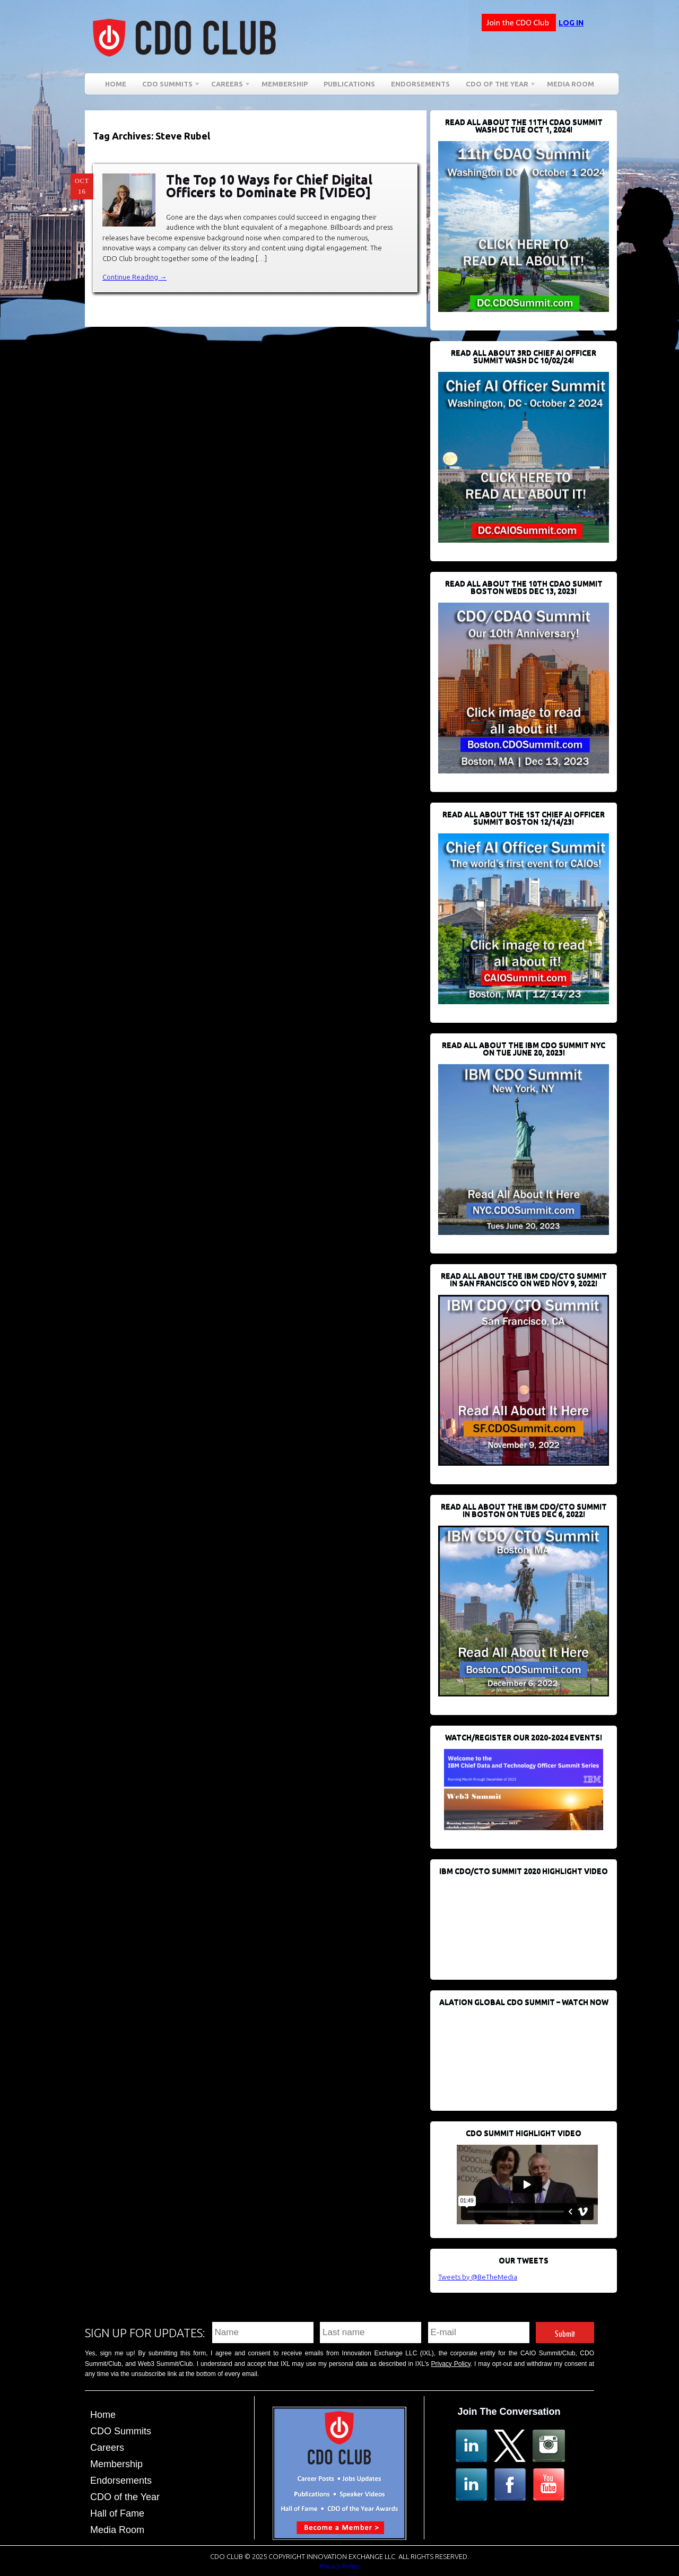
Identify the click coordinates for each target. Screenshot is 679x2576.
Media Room (570, 84)
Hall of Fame (117, 2513)
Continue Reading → (134, 277)
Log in (571, 23)
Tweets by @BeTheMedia (477, 2277)
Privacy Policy (451, 2364)
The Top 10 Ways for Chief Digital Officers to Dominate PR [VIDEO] (269, 185)
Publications (349, 84)
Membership (285, 84)
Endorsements (420, 84)
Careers (227, 85)
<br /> (517, 1922)
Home (115, 84)
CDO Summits (167, 85)
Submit (565, 2332)
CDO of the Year (497, 85)
